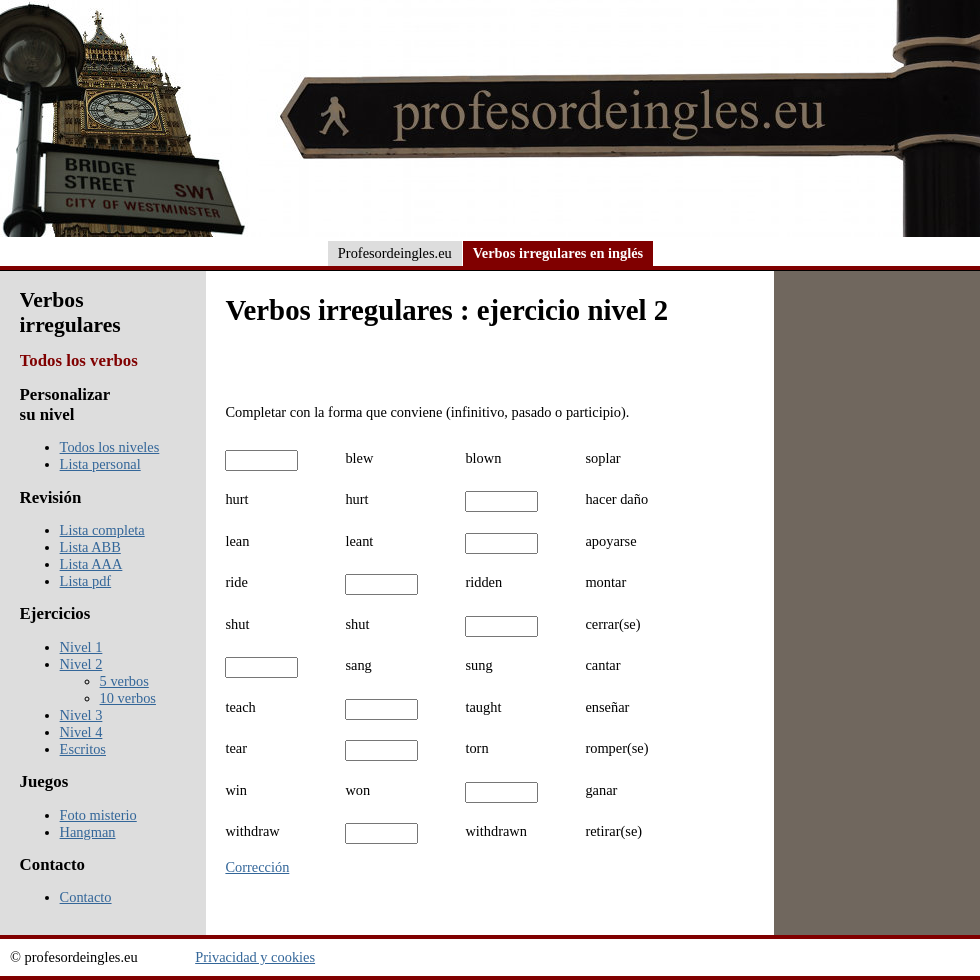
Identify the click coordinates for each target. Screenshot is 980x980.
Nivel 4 (81, 732)
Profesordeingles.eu (395, 253)
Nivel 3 (81, 715)
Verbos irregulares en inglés (558, 253)
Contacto (86, 897)
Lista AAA (91, 564)
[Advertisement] (877, 581)
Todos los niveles (110, 447)
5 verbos (124, 681)
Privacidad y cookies (255, 957)
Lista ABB (90, 547)
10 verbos (128, 698)
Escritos (83, 749)
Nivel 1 (81, 647)
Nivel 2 (81, 664)
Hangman (88, 832)
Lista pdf (86, 581)
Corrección (257, 867)
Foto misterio (98, 815)
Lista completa (102, 530)
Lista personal (100, 464)
